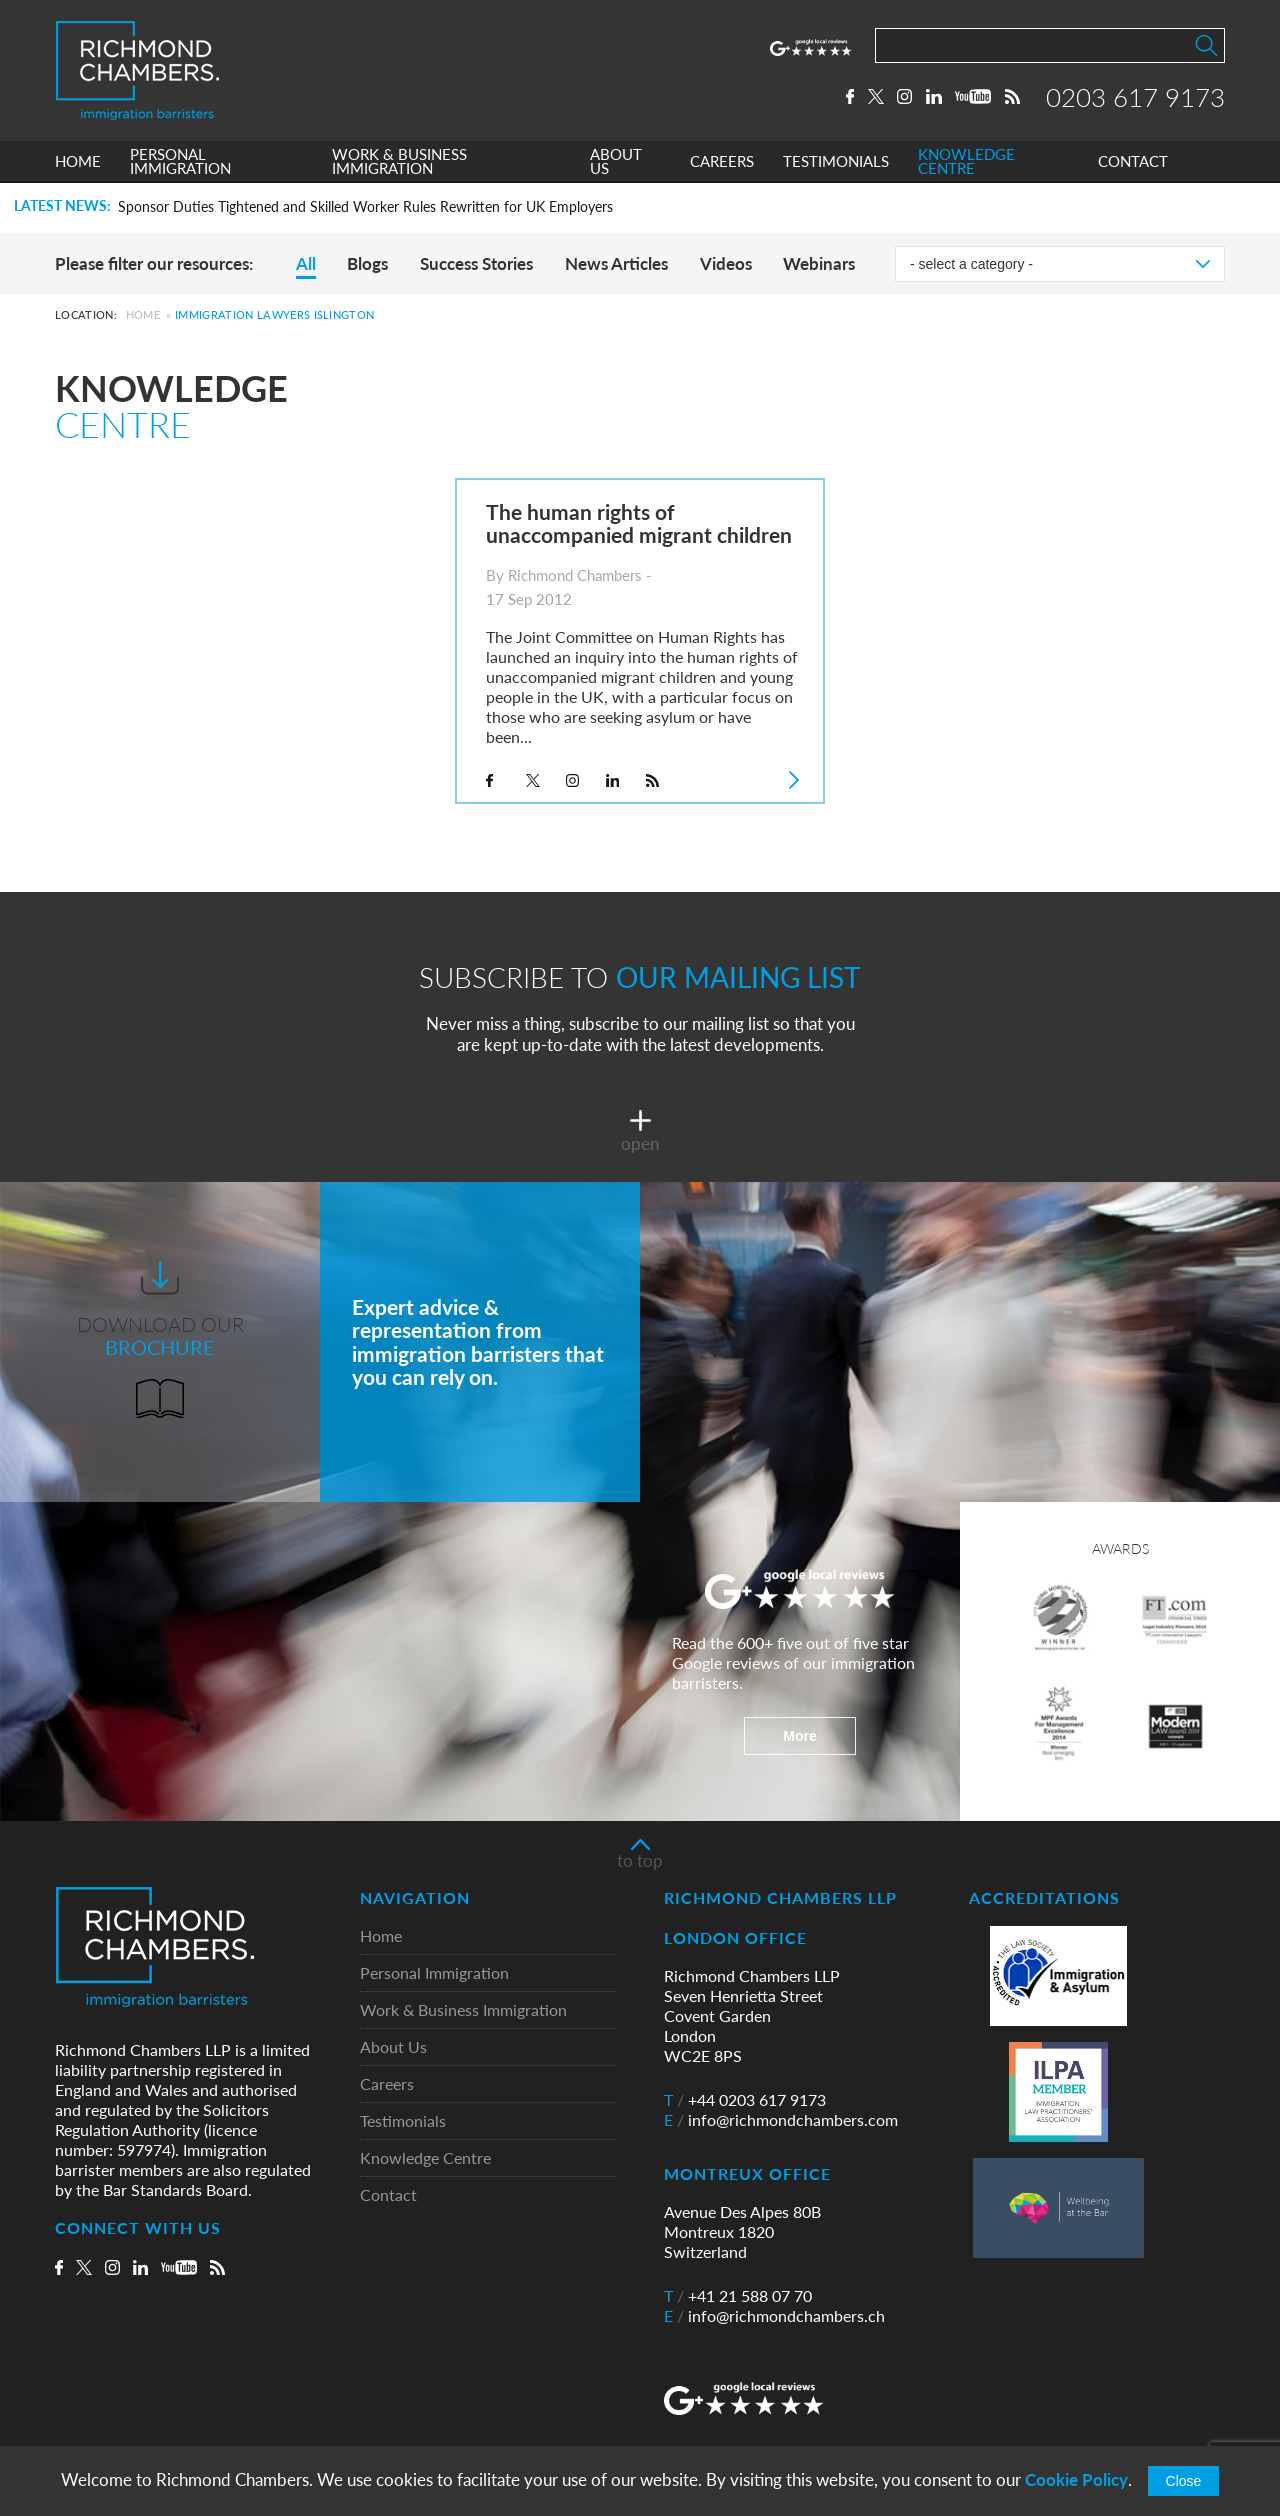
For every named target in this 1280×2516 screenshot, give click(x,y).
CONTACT (1133, 163)
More (799, 1736)
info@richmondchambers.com (781, 2120)
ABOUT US (616, 163)
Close (1184, 2481)
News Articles (616, 263)
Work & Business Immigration (463, 2010)
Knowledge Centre (425, 2158)
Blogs (367, 263)
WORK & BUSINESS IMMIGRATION (399, 163)
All (306, 263)
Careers (387, 2084)
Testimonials (403, 2121)
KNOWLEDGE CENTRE (966, 163)
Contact (388, 2195)
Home (143, 314)
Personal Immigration (434, 1973)
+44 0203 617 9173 (745, 2100)
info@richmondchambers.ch (774, 2316)
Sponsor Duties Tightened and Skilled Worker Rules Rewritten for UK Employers (365, 207)
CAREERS (722, 163)
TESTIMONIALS (836, 163)
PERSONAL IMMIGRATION (180, 163)
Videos (726, 263)
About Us (393, 2047)
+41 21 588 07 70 (738, 2296)
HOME (78, 163)
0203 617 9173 (1135, 97)
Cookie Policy (1076, 2479)
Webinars (819, 263)
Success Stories (476, 263)
